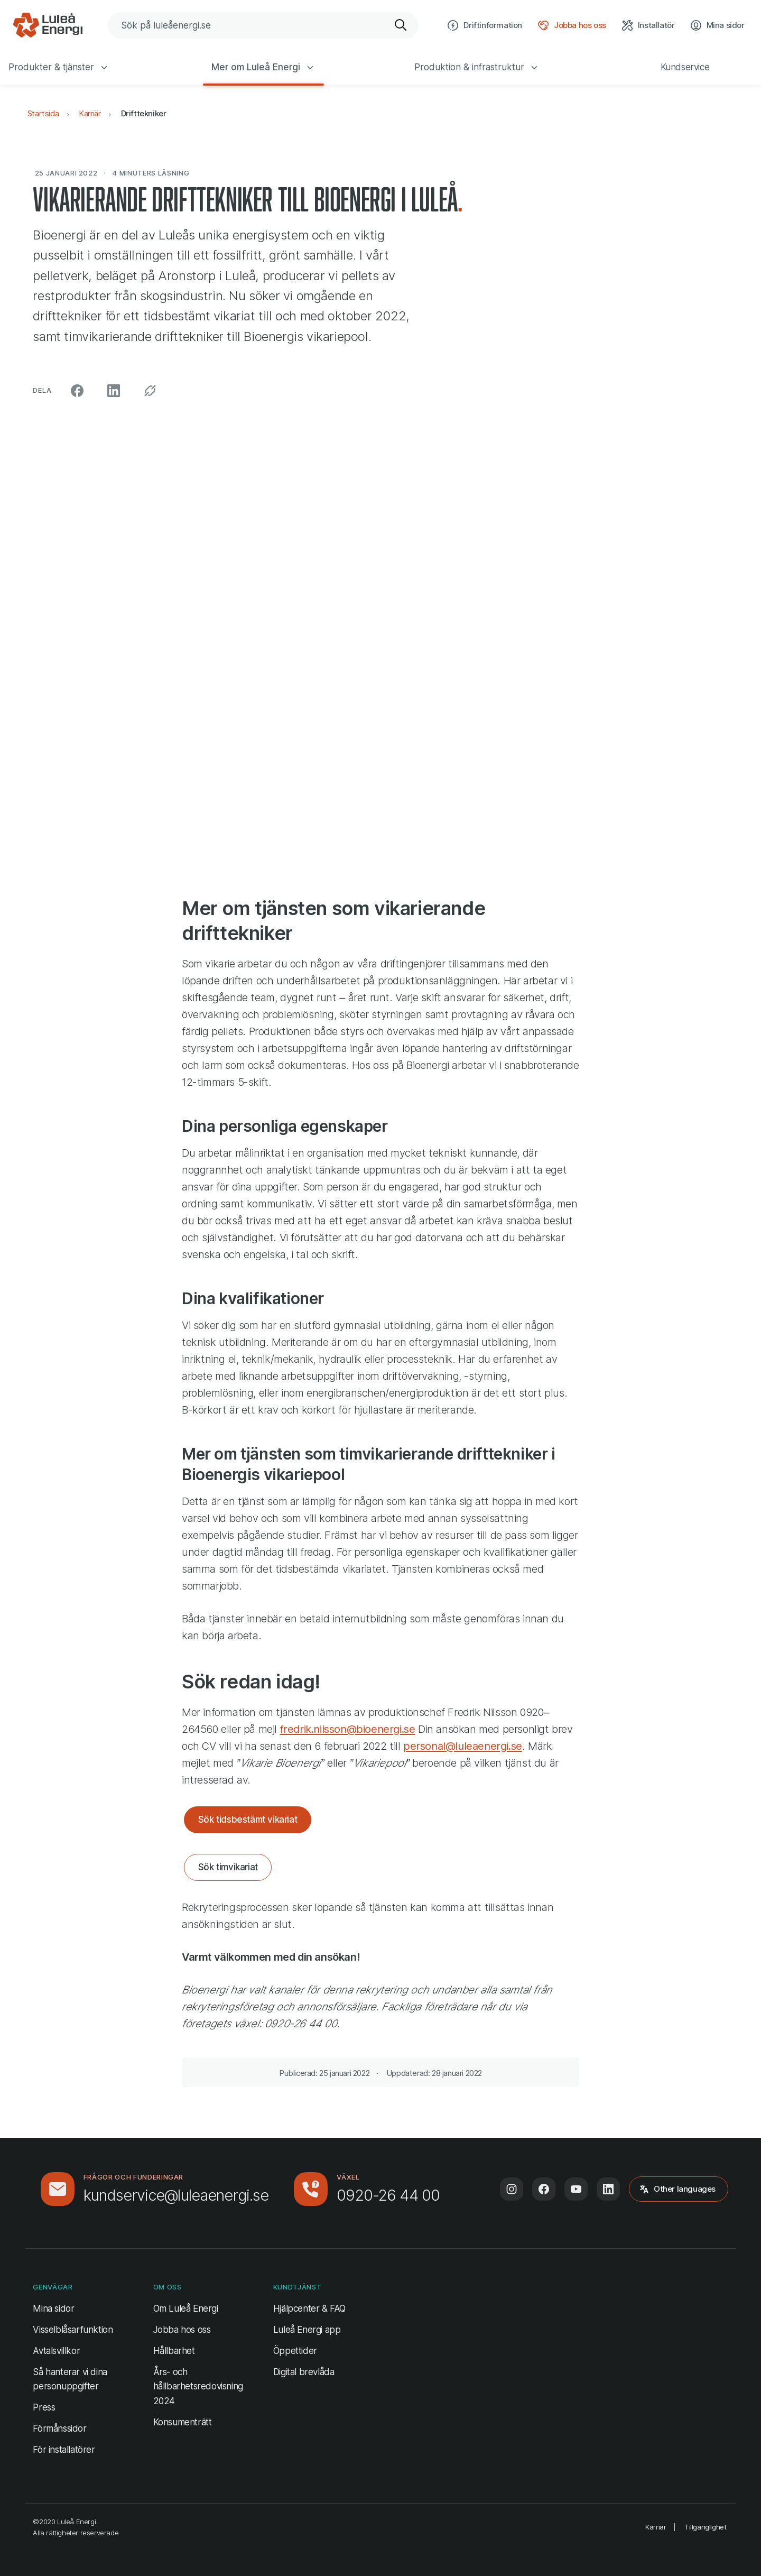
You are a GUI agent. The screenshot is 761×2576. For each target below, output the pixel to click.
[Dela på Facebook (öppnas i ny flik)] (77, 391)
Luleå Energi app (307, 2329)
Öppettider (295, 2351)
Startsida (43, 113)
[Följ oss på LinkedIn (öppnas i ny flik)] (608, 2189)
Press (44, 2407)
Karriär (89, 113)
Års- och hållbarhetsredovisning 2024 (198, 2386)
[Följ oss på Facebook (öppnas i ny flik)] (543, 2189)
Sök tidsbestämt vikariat (247, 1819)
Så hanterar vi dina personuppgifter (70, 2379)
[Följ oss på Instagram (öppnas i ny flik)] (511, 2189)
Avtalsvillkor (56, 2351)
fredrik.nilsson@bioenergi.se (347, 1729)
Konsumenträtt (182, 2422)
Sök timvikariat (228, 1867)
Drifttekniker (143, 113)
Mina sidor (53, 2307)
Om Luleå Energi (185, 2308)
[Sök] (401, 25)
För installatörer (64, 2449)
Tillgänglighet (705, 2527)
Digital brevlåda (304, 2372)
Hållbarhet (174, 2351)
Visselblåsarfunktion (73, 2329)
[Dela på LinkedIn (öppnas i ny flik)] (114, 391)
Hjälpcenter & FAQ (309, 2308)
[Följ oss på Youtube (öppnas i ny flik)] (576, 2189)
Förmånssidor (59, 2428)
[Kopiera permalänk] (150, 391)
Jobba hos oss (182, 2329)
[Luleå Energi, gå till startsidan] (47, 25)
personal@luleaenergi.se (462, 1746)
